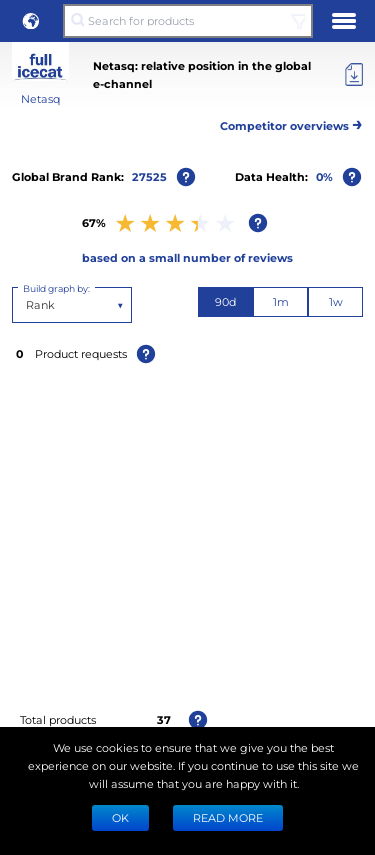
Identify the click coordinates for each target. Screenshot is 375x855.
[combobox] (27, 305)
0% (324, 176)
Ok (120, 817)
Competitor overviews (291, 122)
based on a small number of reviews (187, 257)
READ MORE (228, 817)
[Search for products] (187, 21)
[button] (31, 21)
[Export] (354, 75)
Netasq (40, 98)
